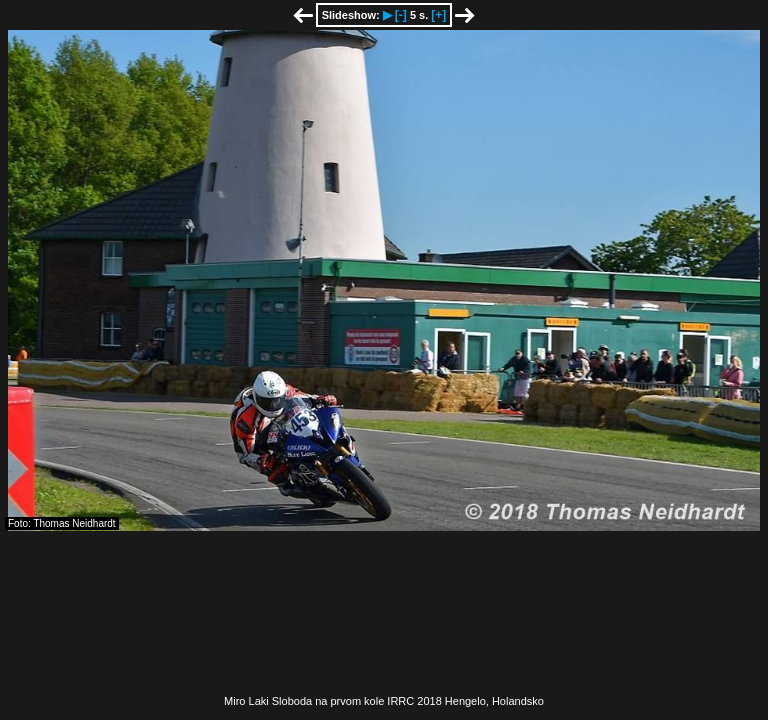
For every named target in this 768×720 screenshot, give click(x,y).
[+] (438, 15)
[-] (401, 15)
